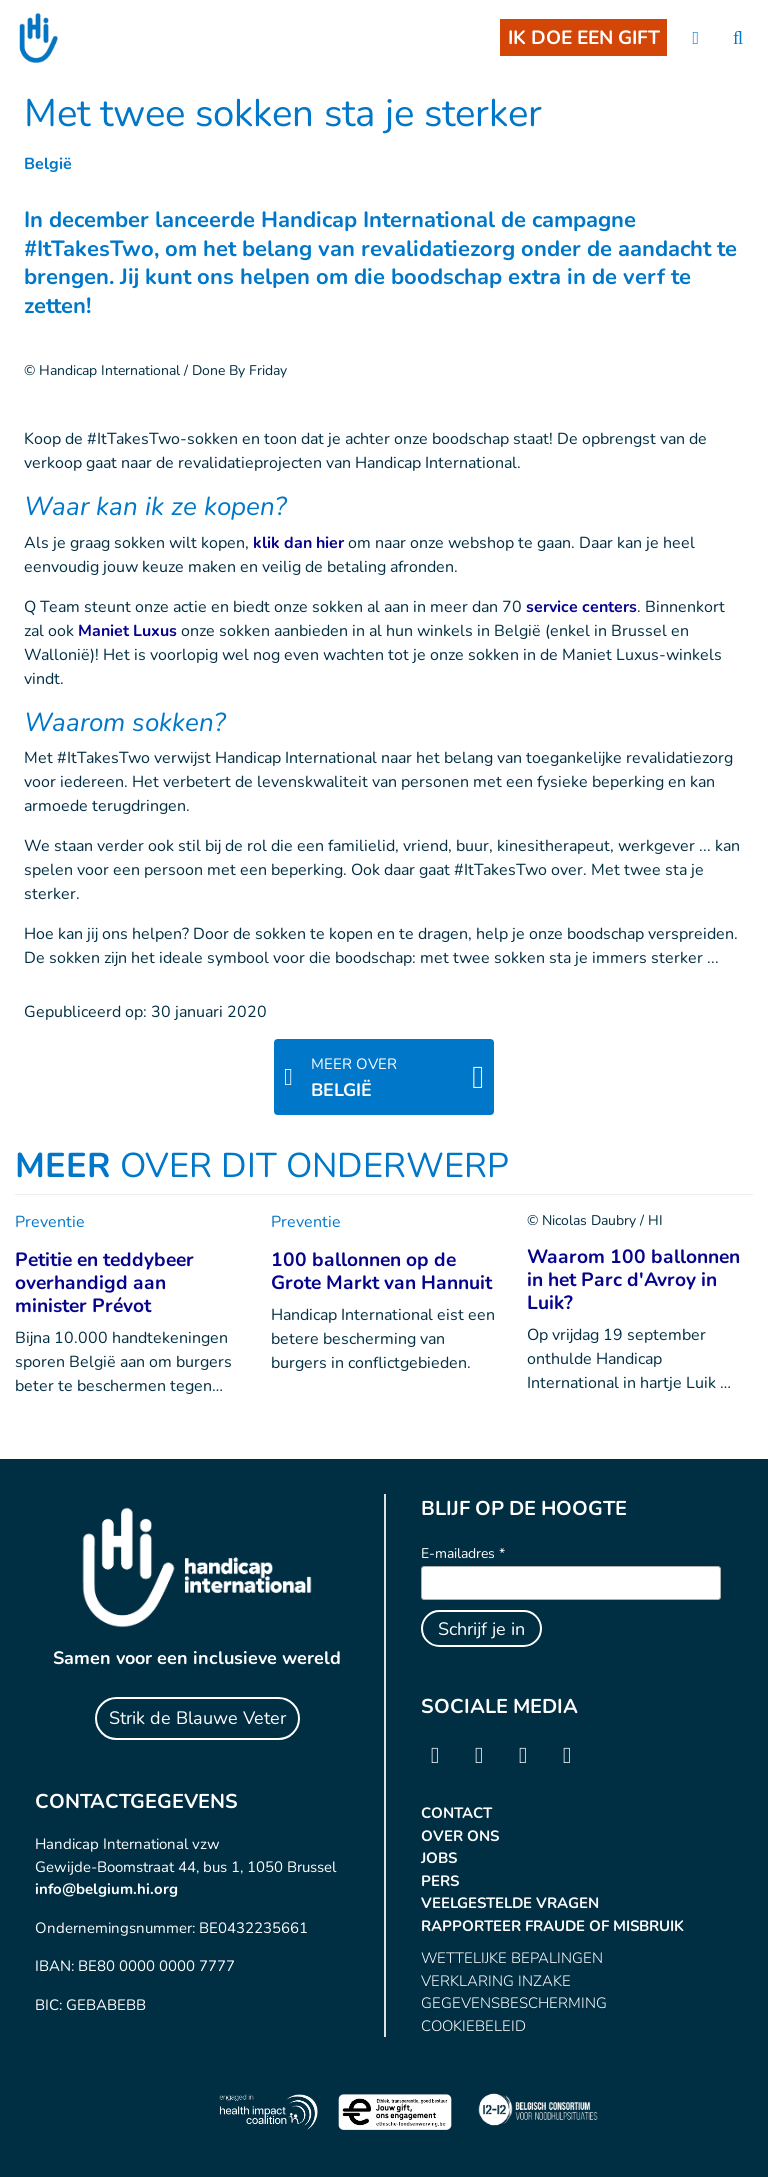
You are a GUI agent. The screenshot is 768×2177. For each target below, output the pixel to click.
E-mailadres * (463, 1553)
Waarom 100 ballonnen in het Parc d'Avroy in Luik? (633, 1280)
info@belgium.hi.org (106, 1889)
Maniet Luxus (127, 631)
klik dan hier (298, 543)
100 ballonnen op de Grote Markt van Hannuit (381, 1271)
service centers (581, 607)
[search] (738, 38)
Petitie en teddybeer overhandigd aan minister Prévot (104, 1283)
